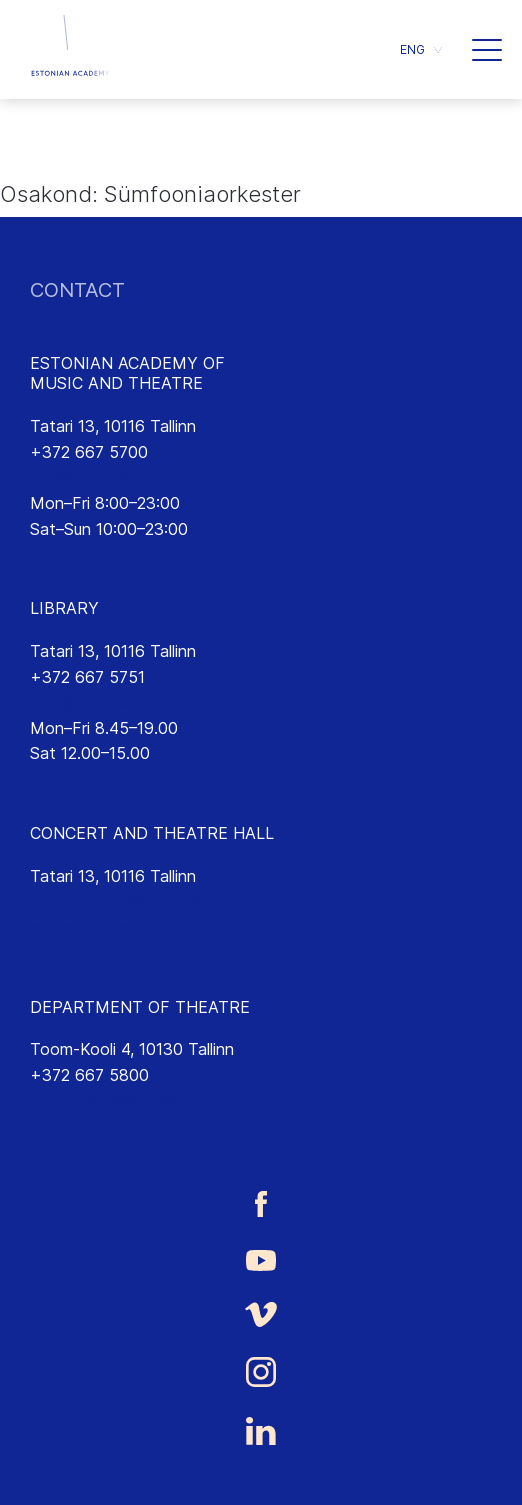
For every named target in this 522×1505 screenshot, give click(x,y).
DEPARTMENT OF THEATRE (140, 1007)
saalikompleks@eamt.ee (117, 901)
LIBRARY (64, 608)
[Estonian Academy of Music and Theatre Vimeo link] (261, 1314)
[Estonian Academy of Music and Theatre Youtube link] (261, 1259)
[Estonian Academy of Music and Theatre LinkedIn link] (261, 1431)
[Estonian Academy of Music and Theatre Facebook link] (261, 1203)
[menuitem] (421, 49)
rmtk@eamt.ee (84, 702)
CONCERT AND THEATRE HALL (152, 833)
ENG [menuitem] (412, 49)
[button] (487, 50)
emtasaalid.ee (81, 927)
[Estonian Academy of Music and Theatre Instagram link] (261, 1372)
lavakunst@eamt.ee (102, 1100)
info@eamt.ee (82, 477)
